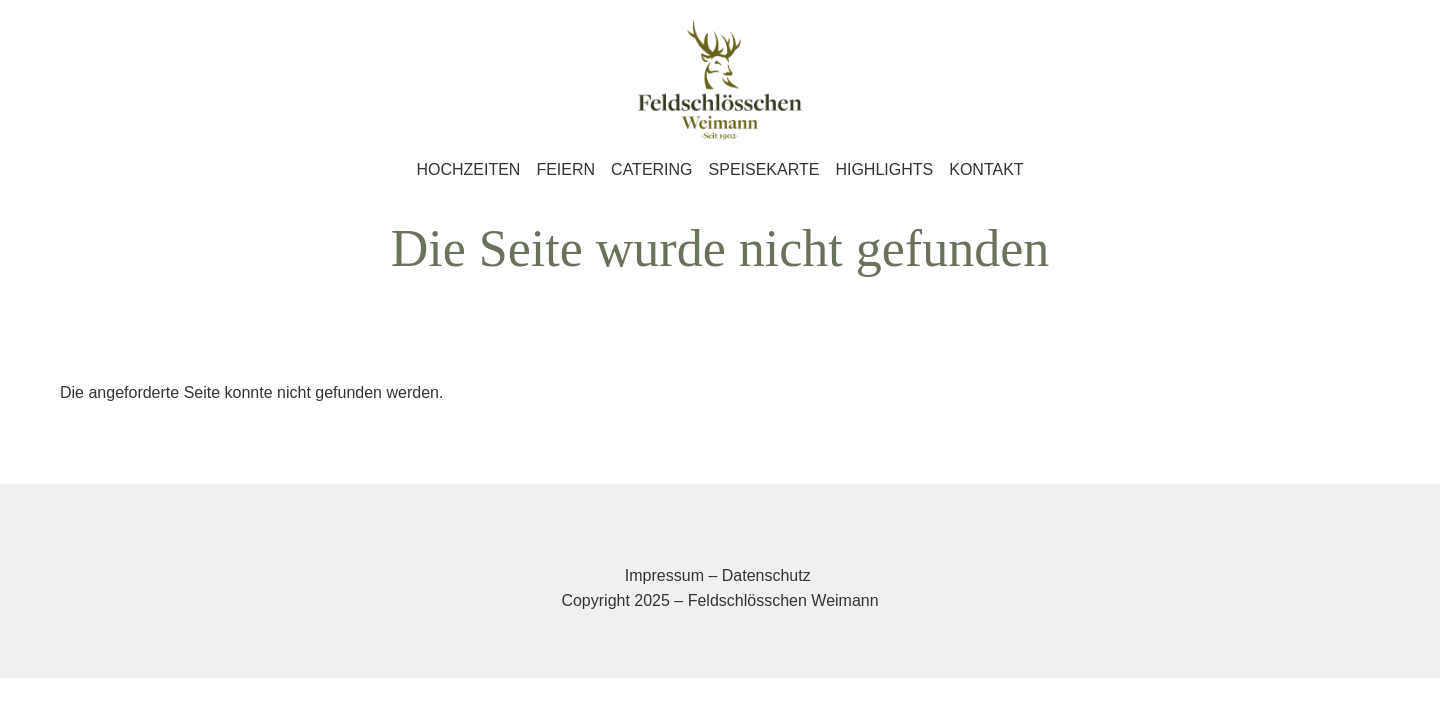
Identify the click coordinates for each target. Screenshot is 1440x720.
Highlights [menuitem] (884, 169)
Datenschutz (766, 575)
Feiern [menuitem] (565, 169)
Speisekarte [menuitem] (764, 169)
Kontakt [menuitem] (986, 169)
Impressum (664, 575)
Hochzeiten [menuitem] (468, 169)
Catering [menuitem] (651, 169)
